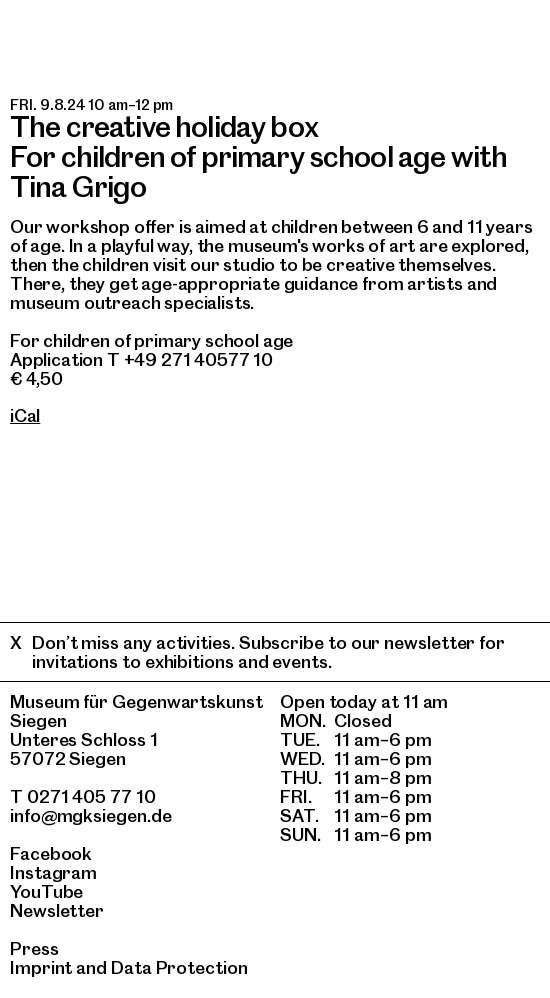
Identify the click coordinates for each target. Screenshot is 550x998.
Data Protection (179, 967)
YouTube (46, 891)
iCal (25, 415)
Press (34, 948)
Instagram (53, 872)
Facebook (51, 853)
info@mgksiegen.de (91, 815)
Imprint (41, 967)
